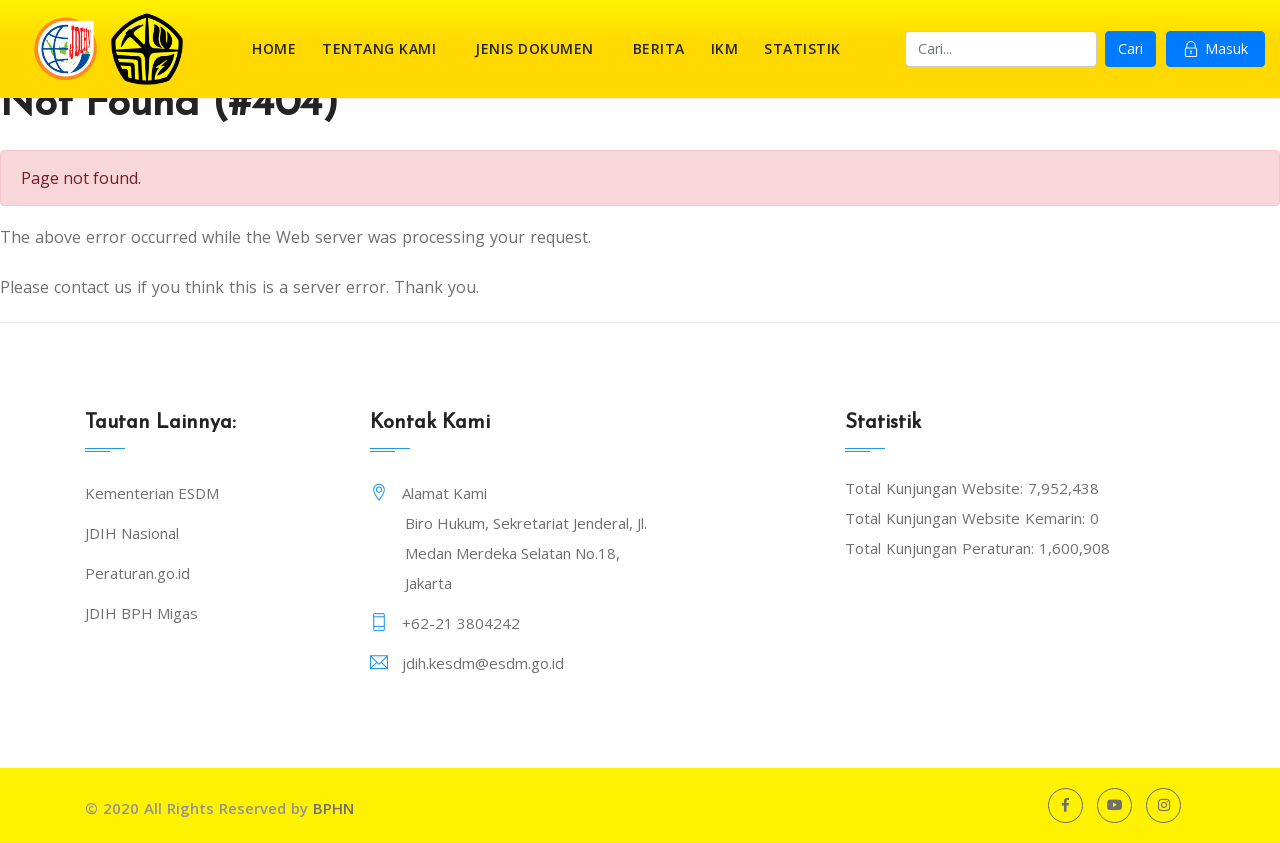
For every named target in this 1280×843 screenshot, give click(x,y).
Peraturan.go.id (137, 573)
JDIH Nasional (132, 533)
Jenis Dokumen (534, 48)
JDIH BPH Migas (141, 613)
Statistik (802, 48)
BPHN (333, 808)
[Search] (1001, 49)
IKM (725, 48)
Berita (659, 48)
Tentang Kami (379, 48)
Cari (1130, 48)
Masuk (1215, 48)
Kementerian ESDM (152, 493)
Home (274, 48)
